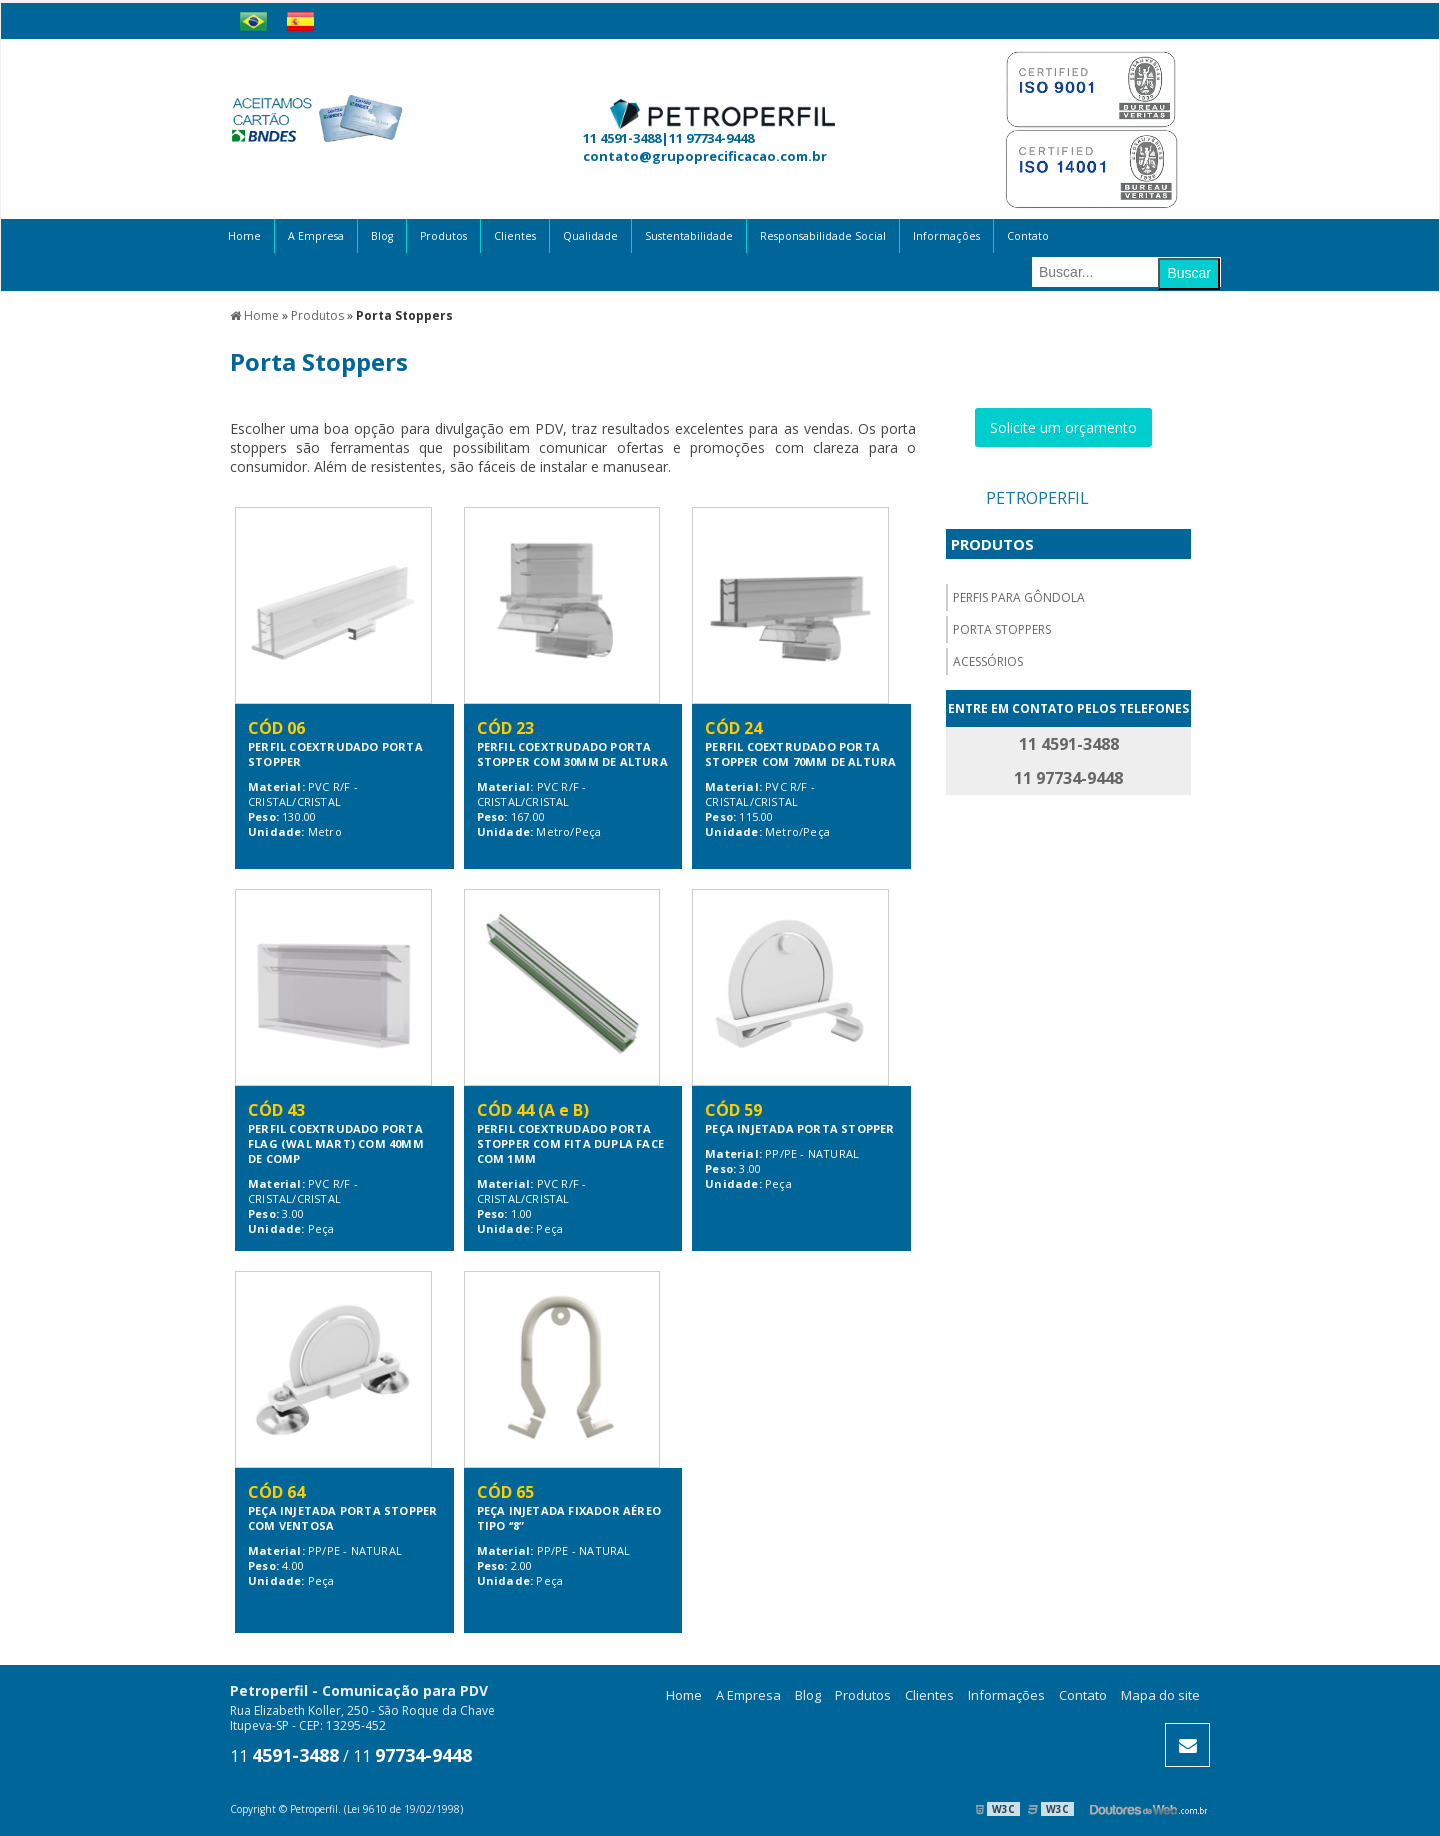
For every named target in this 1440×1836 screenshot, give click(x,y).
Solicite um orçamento (1063, 427)
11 (284, 1756)
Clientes (515, 236)
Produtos (443, 236)
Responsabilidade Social (823, 236)
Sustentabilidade (689, 236)
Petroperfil (1037, 498)
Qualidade (590, 236)
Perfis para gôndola (1019, 597)
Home (244, 236)
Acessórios (988, 661)
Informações (946, 236)
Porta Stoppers (1002, 629)
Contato (1028, 236)
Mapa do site (1160, 1695)
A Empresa (316, 236)
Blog (382, 236)
